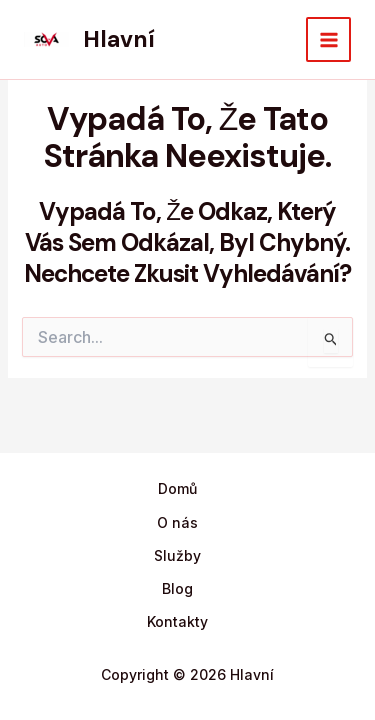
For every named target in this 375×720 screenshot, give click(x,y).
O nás (177, 522)
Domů (177, 488)
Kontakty (177, 621)
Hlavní (119, 39)
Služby (177, 555)
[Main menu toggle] (328, 39)
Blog (177, 588)
